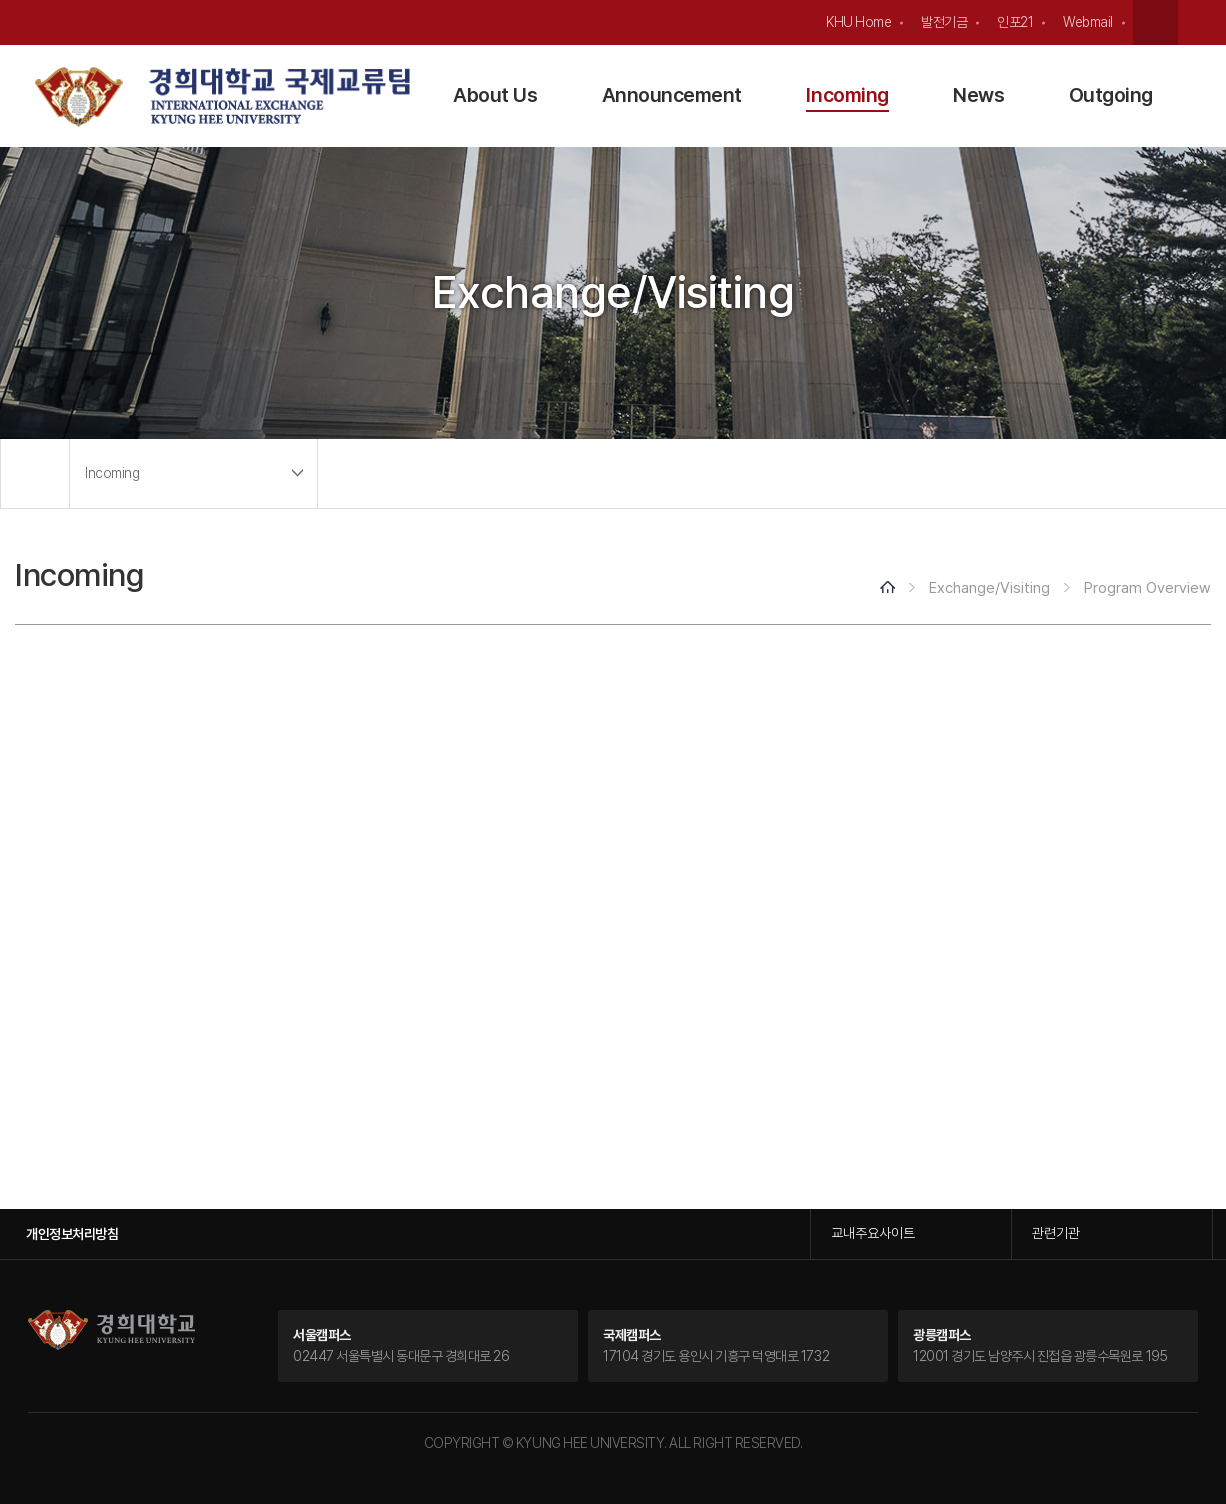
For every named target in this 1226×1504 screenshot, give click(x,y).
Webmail (1088, 22)
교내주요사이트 (873, 1233)
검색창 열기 (1155, 22)
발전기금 (944, 22)
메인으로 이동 (35, 473)
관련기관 (1056, 1233)
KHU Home (858, 22)
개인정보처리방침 (72, 1234)
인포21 (1015, 22)
